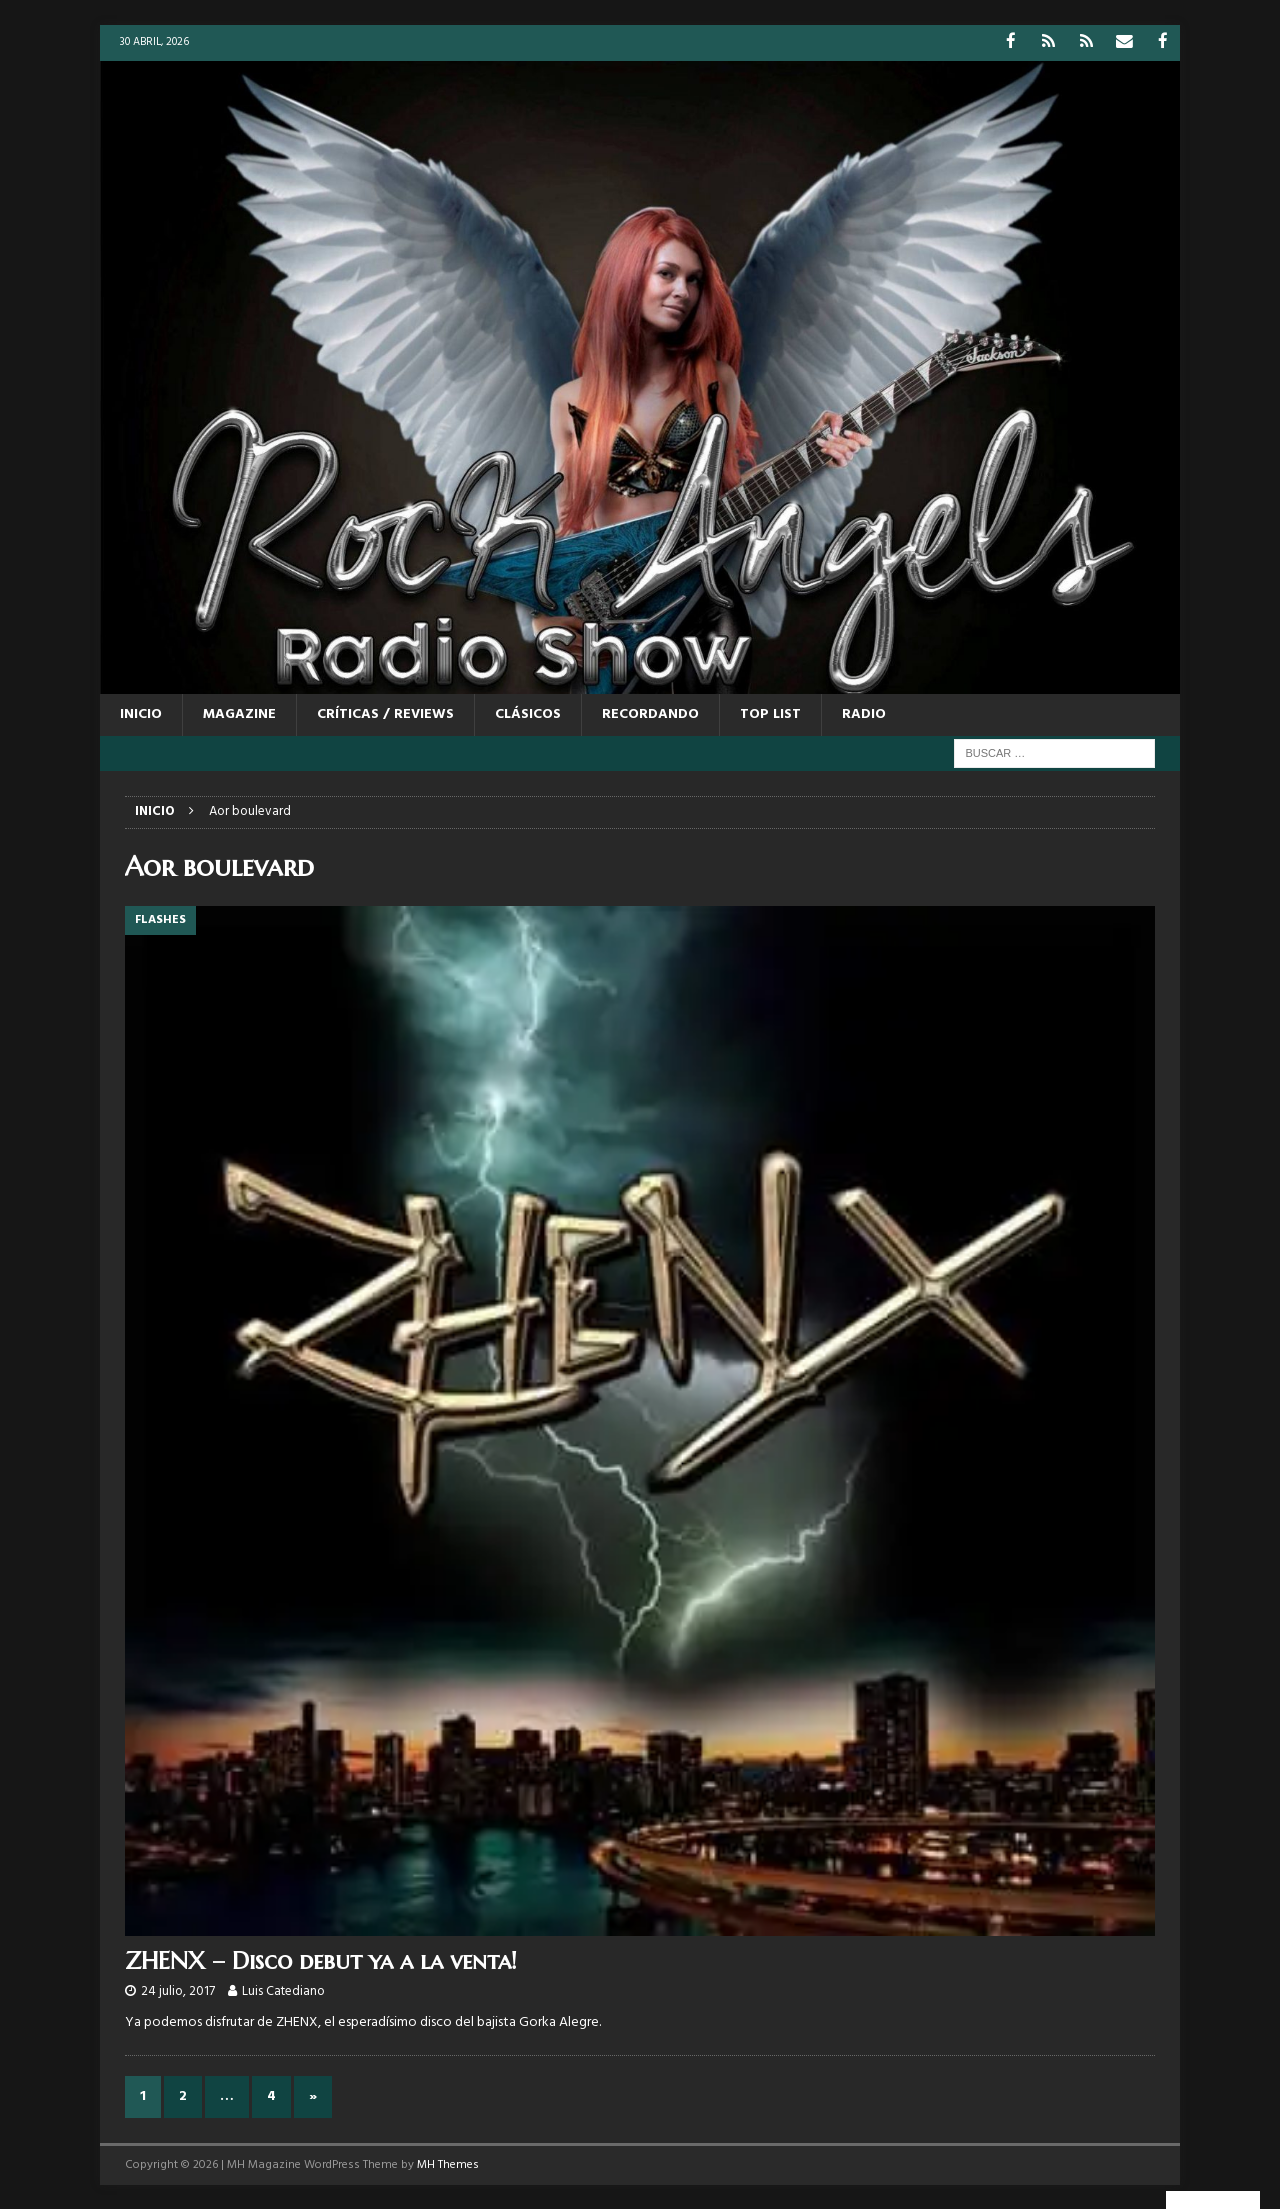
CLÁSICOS (528, 713)
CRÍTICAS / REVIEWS (385, 713)
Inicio (141, 713)
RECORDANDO (650, 713)
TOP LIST (770, 713)
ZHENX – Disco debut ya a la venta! (321, 1959)
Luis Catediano (283, 1990)
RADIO (864, 713)
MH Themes (448, 2164)
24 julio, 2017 (178, 1990)
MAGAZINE (239, 713)
